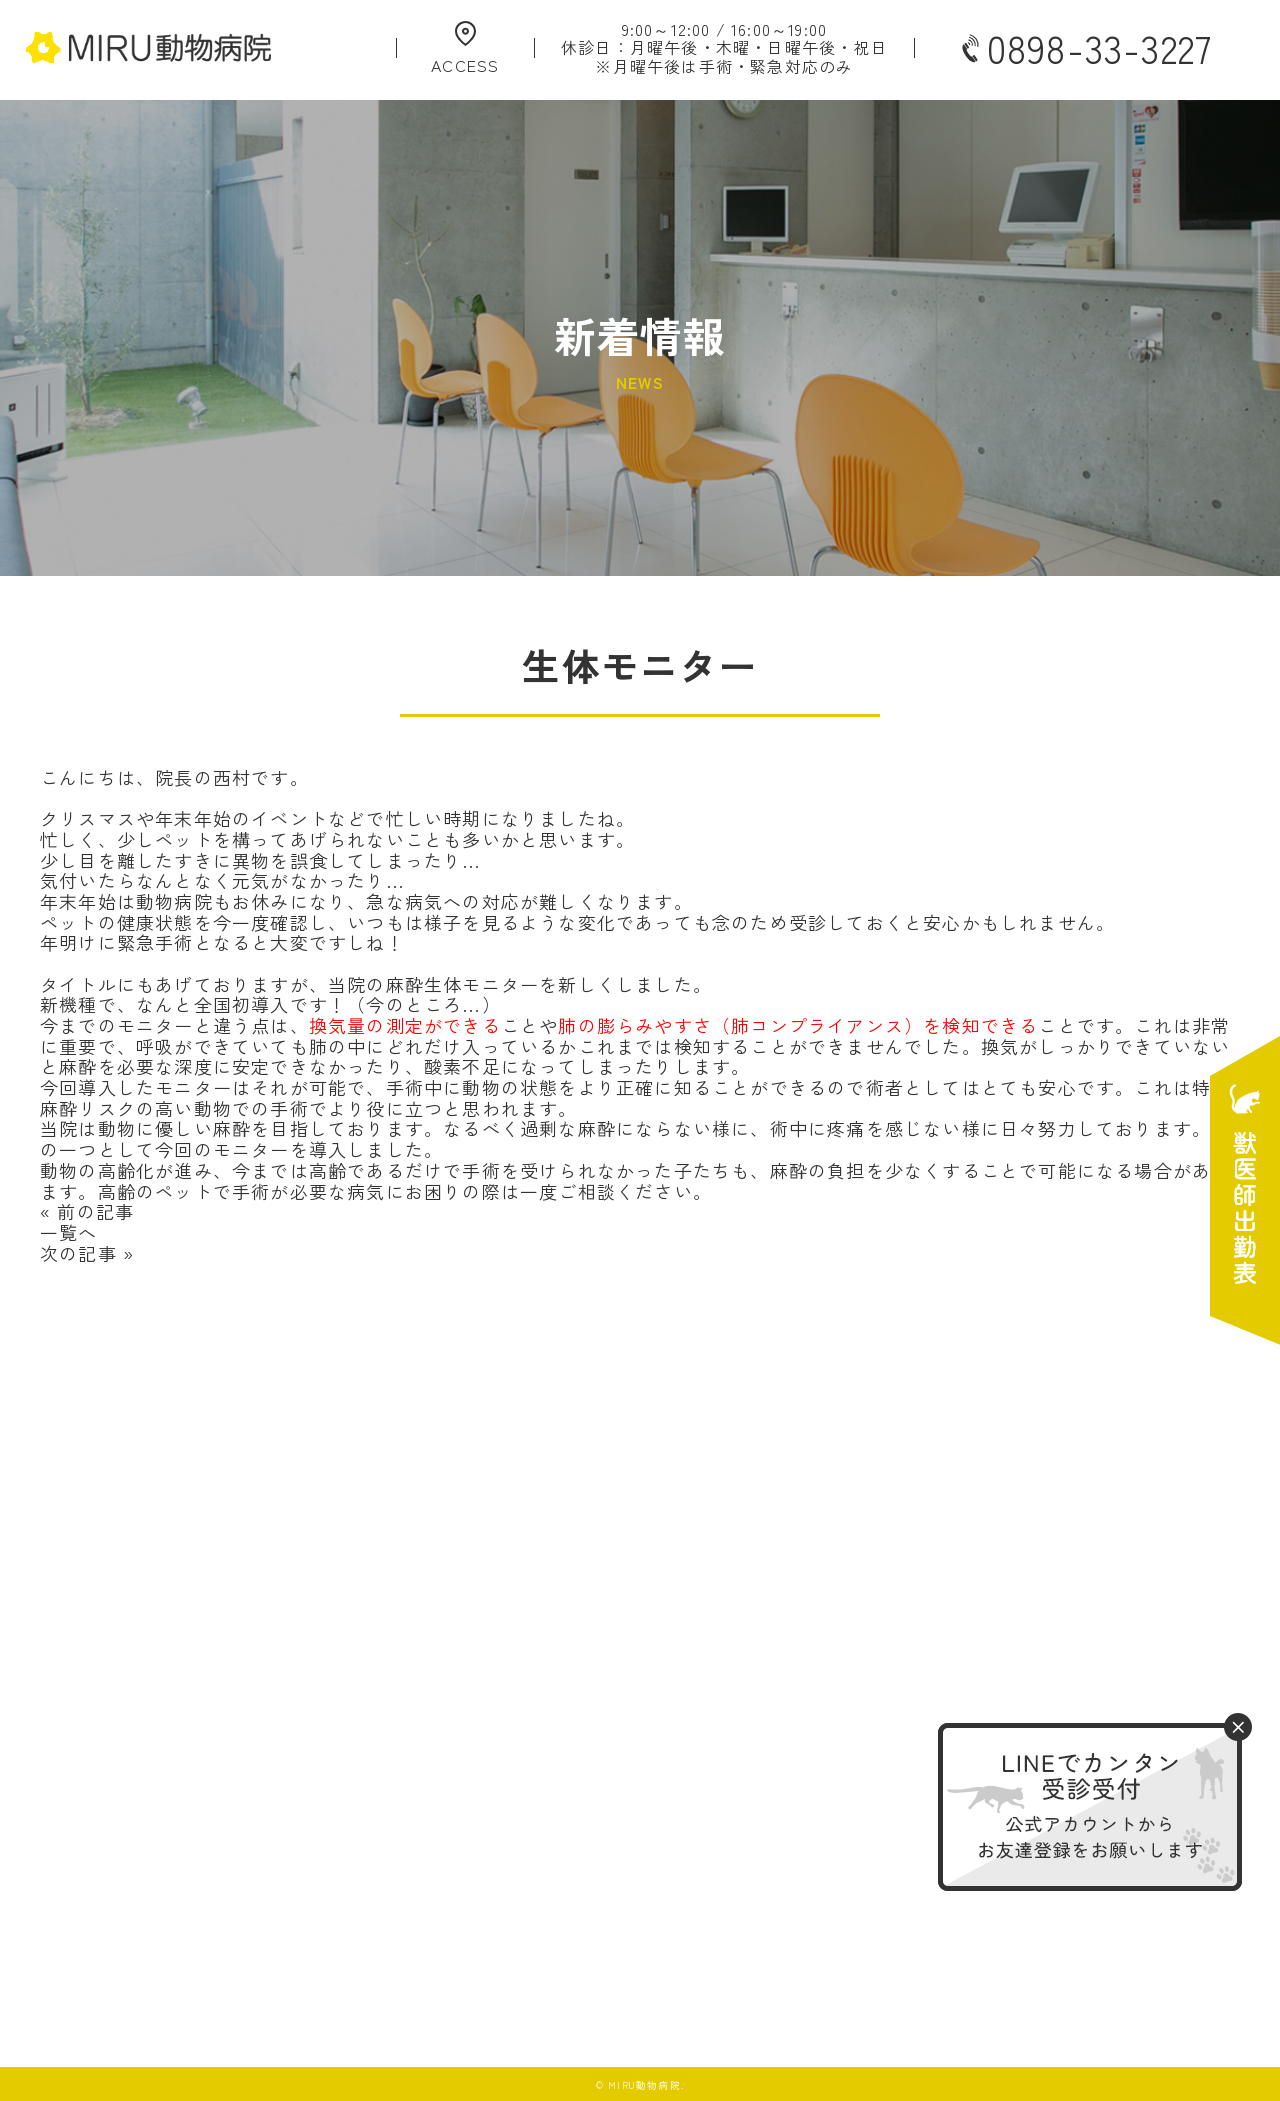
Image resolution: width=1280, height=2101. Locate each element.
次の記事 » (87, 1253)
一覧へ (69, 1232)
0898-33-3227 (1085, 48)
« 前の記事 (87, 1211)
